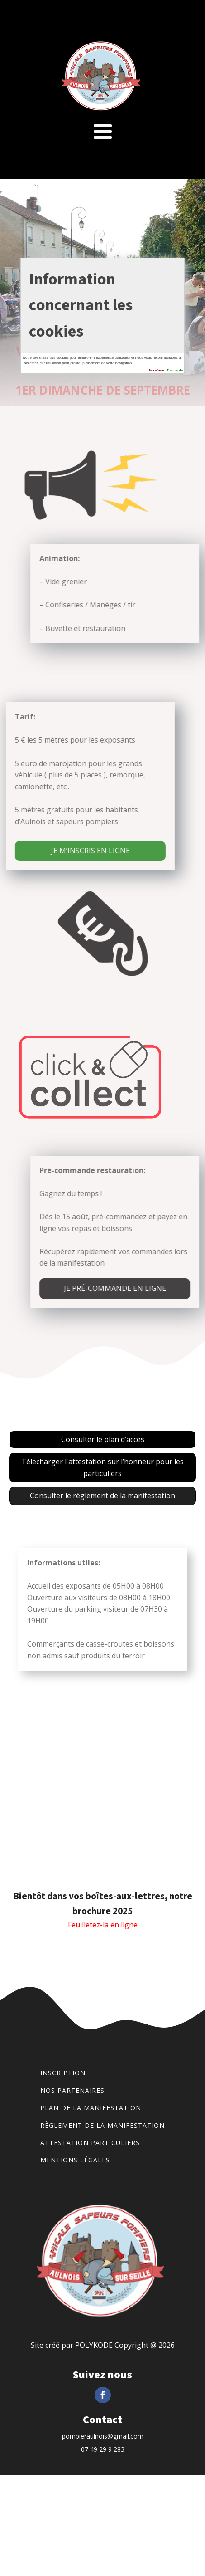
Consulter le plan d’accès (102, 1439)
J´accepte (174, 370)
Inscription (63, 2072)
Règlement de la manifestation (102, 2125)
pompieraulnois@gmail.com (102, 2436)
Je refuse (156, 370)
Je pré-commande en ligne (127, 1288)
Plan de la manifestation (90, 2107)
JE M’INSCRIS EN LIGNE (77, 850)
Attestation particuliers (90, 2142)
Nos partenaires (72, 2090)
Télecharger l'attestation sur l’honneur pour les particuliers (102, 1467)
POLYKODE (94, 2345)
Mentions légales (75, 2160)
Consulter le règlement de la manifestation (102, 1496)
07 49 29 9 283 (102, 2449)
